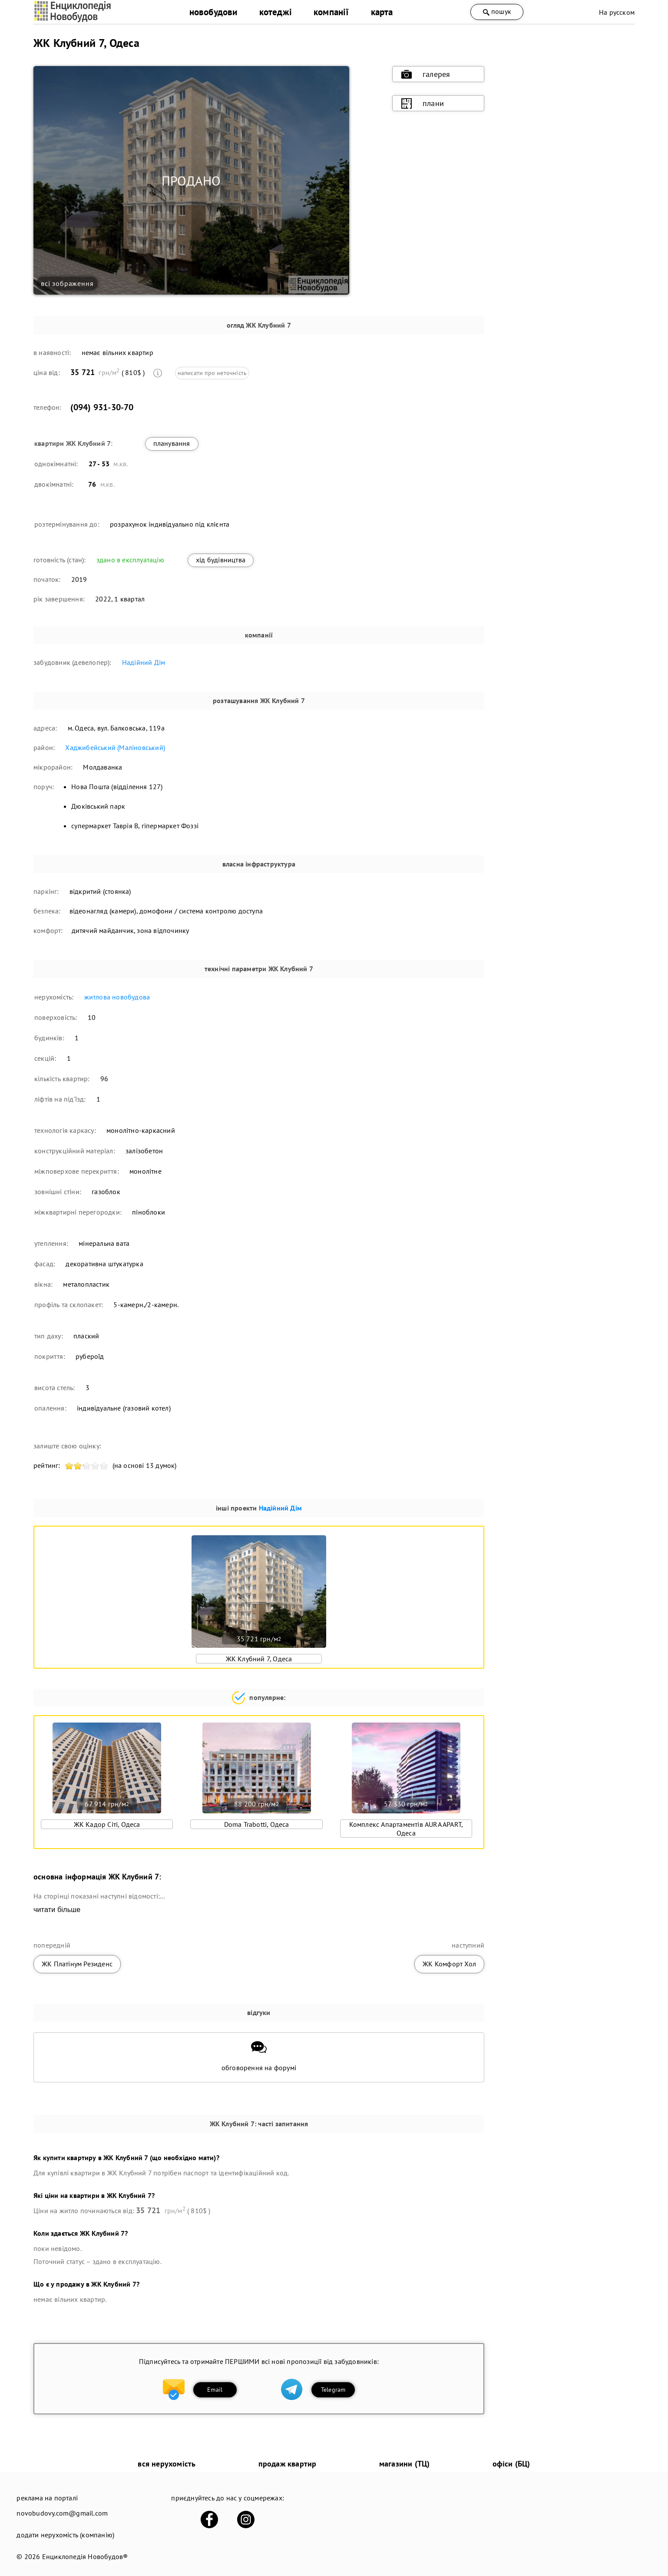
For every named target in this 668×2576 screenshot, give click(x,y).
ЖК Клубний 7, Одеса (259, 1658)
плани (422, 103)
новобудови (213, 12)
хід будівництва (220, 559)
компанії (331, 12)
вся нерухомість (166, 2464)
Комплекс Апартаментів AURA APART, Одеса (406, 1828)
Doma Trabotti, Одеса (256, 1824)
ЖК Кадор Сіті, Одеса (107, 1824)
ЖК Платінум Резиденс (77, 1963)
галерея (425, 74)
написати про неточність (212, 373)
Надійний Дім (143, 662)
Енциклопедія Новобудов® (85, 2556)
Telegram (333, 2389)
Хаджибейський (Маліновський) (115, 747)
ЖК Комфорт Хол (449, 1963)
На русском (617, 12)
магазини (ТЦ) (404, 2464)
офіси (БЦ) (511, 2464)
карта (382, 12)
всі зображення (67, 283)
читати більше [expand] (56, 1909)
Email (214, 2389)
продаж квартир (287, 2464)
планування (171, 443)
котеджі (275, 12)
